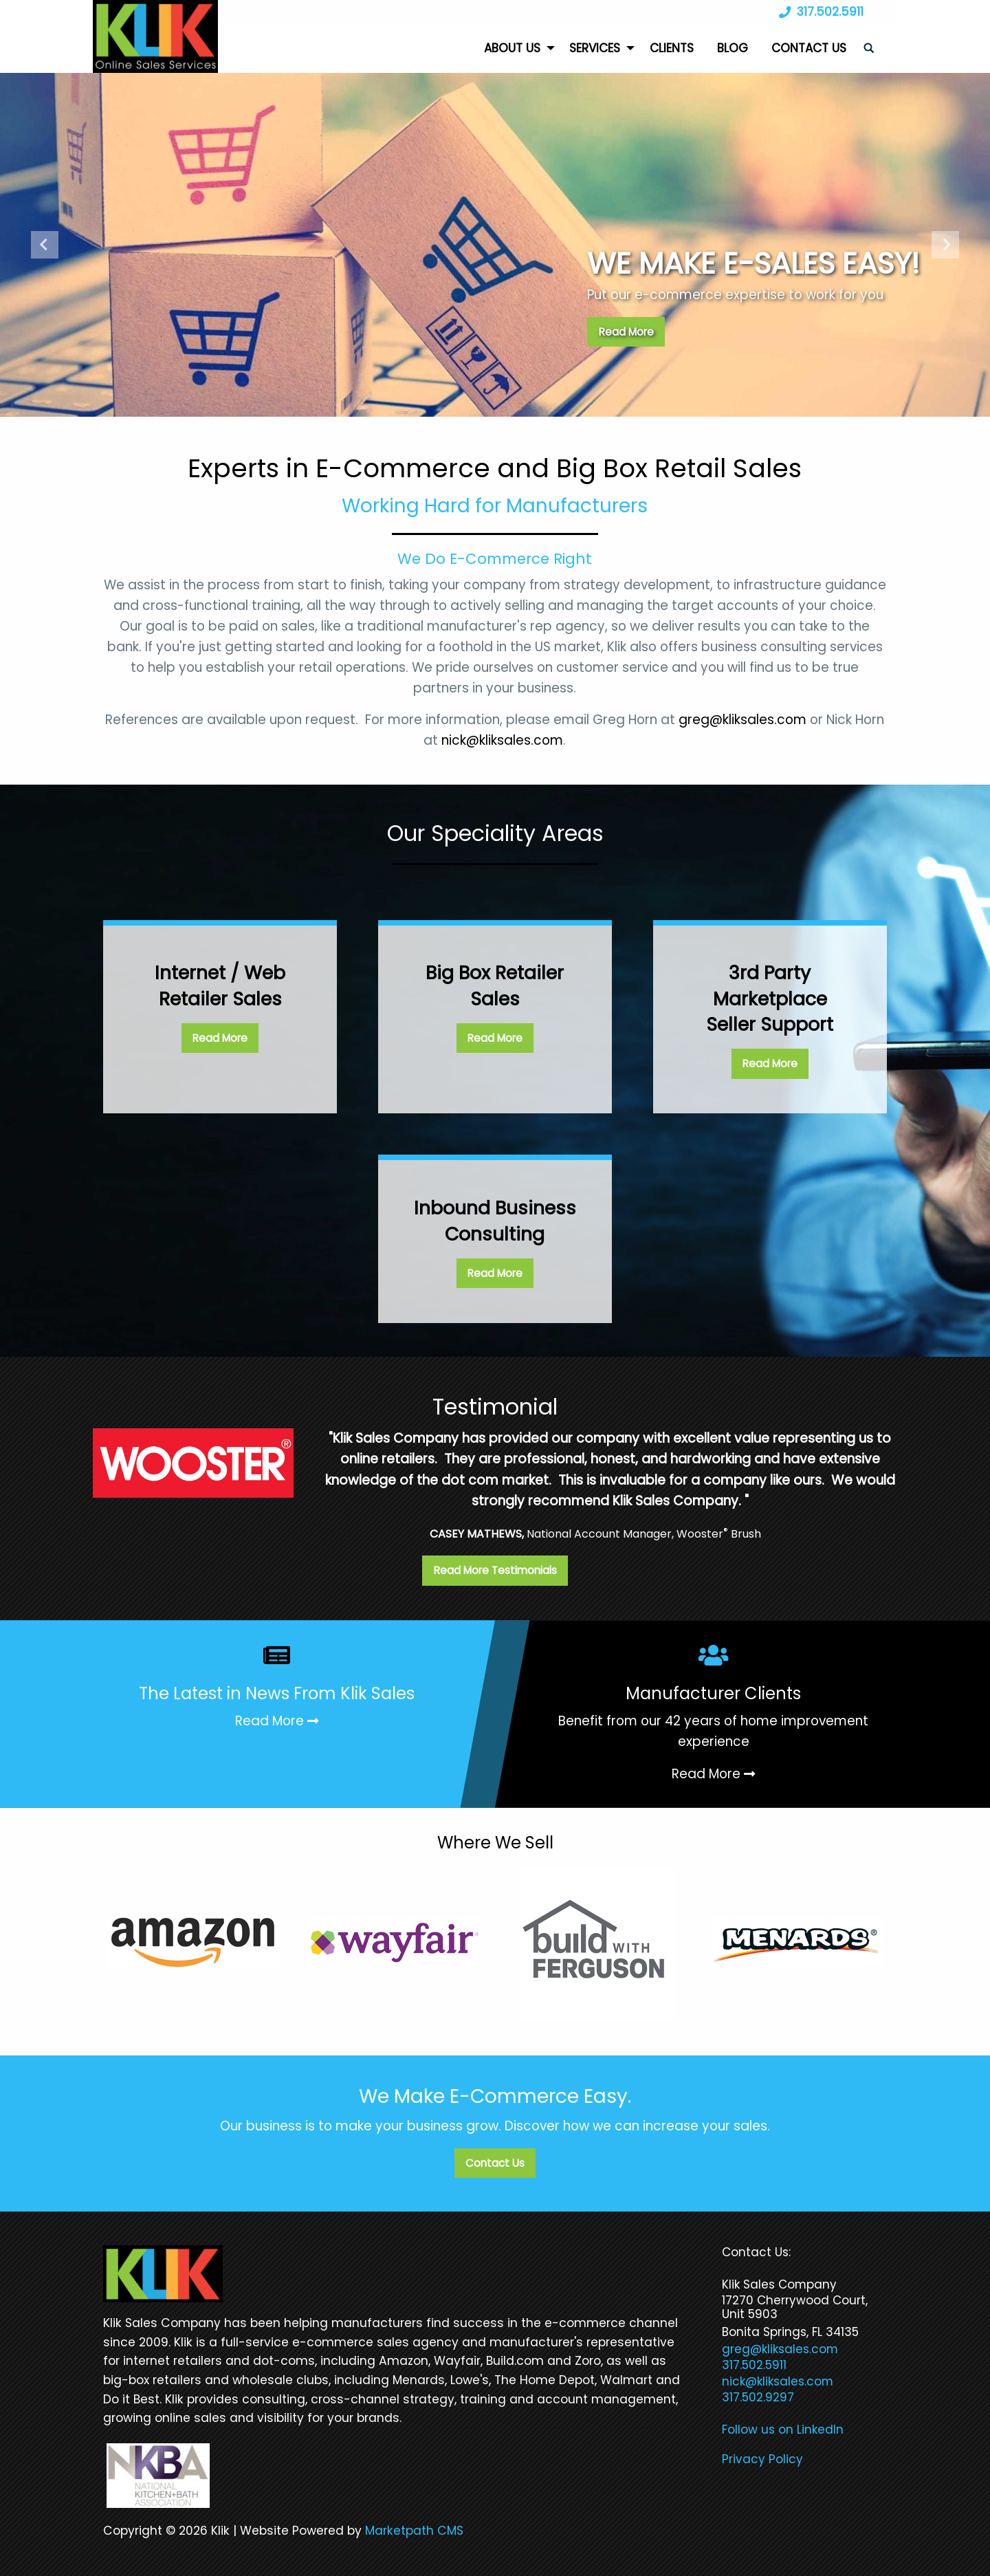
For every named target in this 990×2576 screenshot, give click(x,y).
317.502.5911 (818, 12)
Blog (732, 48)
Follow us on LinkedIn (783, 2429)
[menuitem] (515, 48)
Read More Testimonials (495, 1570)
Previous (44, 245)
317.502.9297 (758, 2397)
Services (594, 48)
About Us (512, 48)
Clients (672, 48)
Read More (626, 332)
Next (945, 245)
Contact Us (808, 48)
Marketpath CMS (414, 2530)
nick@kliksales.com (502, 740)
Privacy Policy (762, 2459)
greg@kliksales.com (742, 719)
